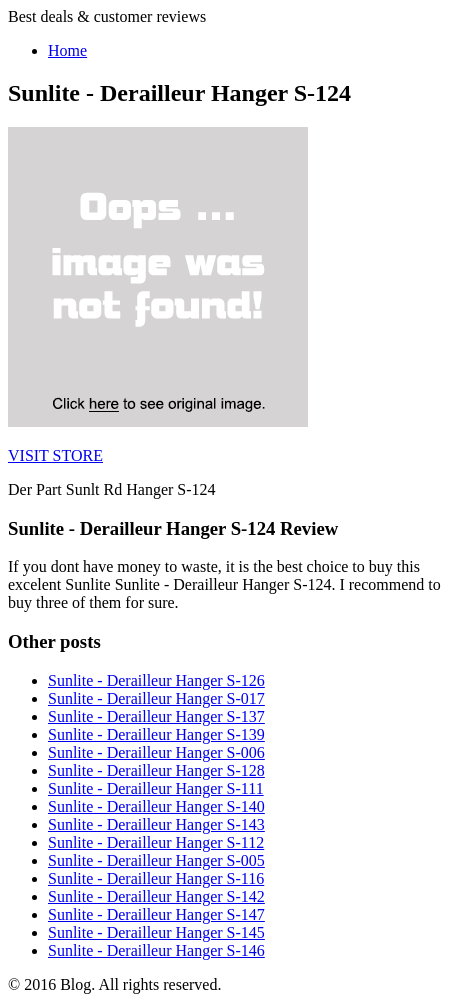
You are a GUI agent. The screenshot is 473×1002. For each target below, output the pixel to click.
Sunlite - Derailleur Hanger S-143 (156, 824)
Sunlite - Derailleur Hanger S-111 (156, 788)
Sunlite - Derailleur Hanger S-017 (156, 698)
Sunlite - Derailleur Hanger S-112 (156, 842)
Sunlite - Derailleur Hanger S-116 (156, 878)
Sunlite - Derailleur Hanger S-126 (156, 680)
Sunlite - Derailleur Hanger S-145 (156, 932)
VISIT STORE (55, 455)
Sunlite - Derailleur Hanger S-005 (156, 860)
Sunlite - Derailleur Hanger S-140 (156, 806)
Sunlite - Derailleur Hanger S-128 (156, 770)
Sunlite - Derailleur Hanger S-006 (156, 752)
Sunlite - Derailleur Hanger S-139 (156, 734)
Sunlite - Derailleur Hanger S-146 (156, 950)
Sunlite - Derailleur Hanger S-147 (156, 914)
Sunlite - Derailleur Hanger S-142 (156, 896)
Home (67, 50)
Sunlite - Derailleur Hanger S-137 (156, 716)
